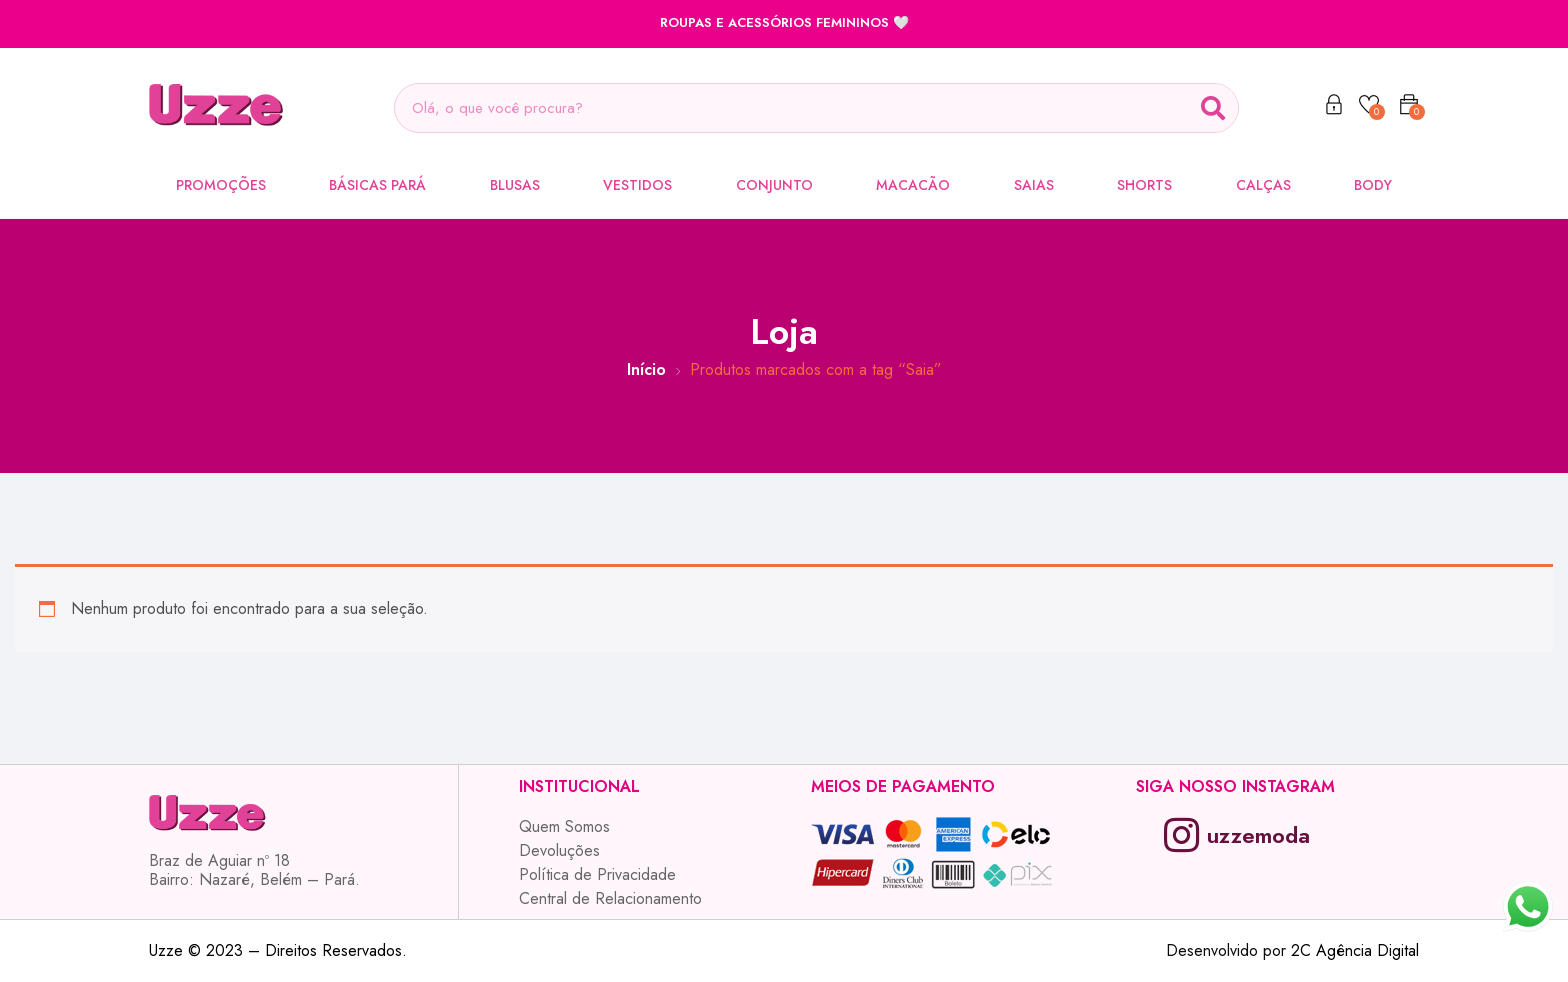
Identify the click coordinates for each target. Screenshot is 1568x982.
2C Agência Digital (1355, 950)
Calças (1263, 185)
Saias (1034, 185)
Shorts (1144, 185)
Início (646, 369)
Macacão (913, 185)
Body (1373, 185)
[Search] (1213, 108)
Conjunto (774, 185)
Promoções (221, 185)
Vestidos (637, 185)
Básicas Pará (377, 185)
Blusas (515, 185)
